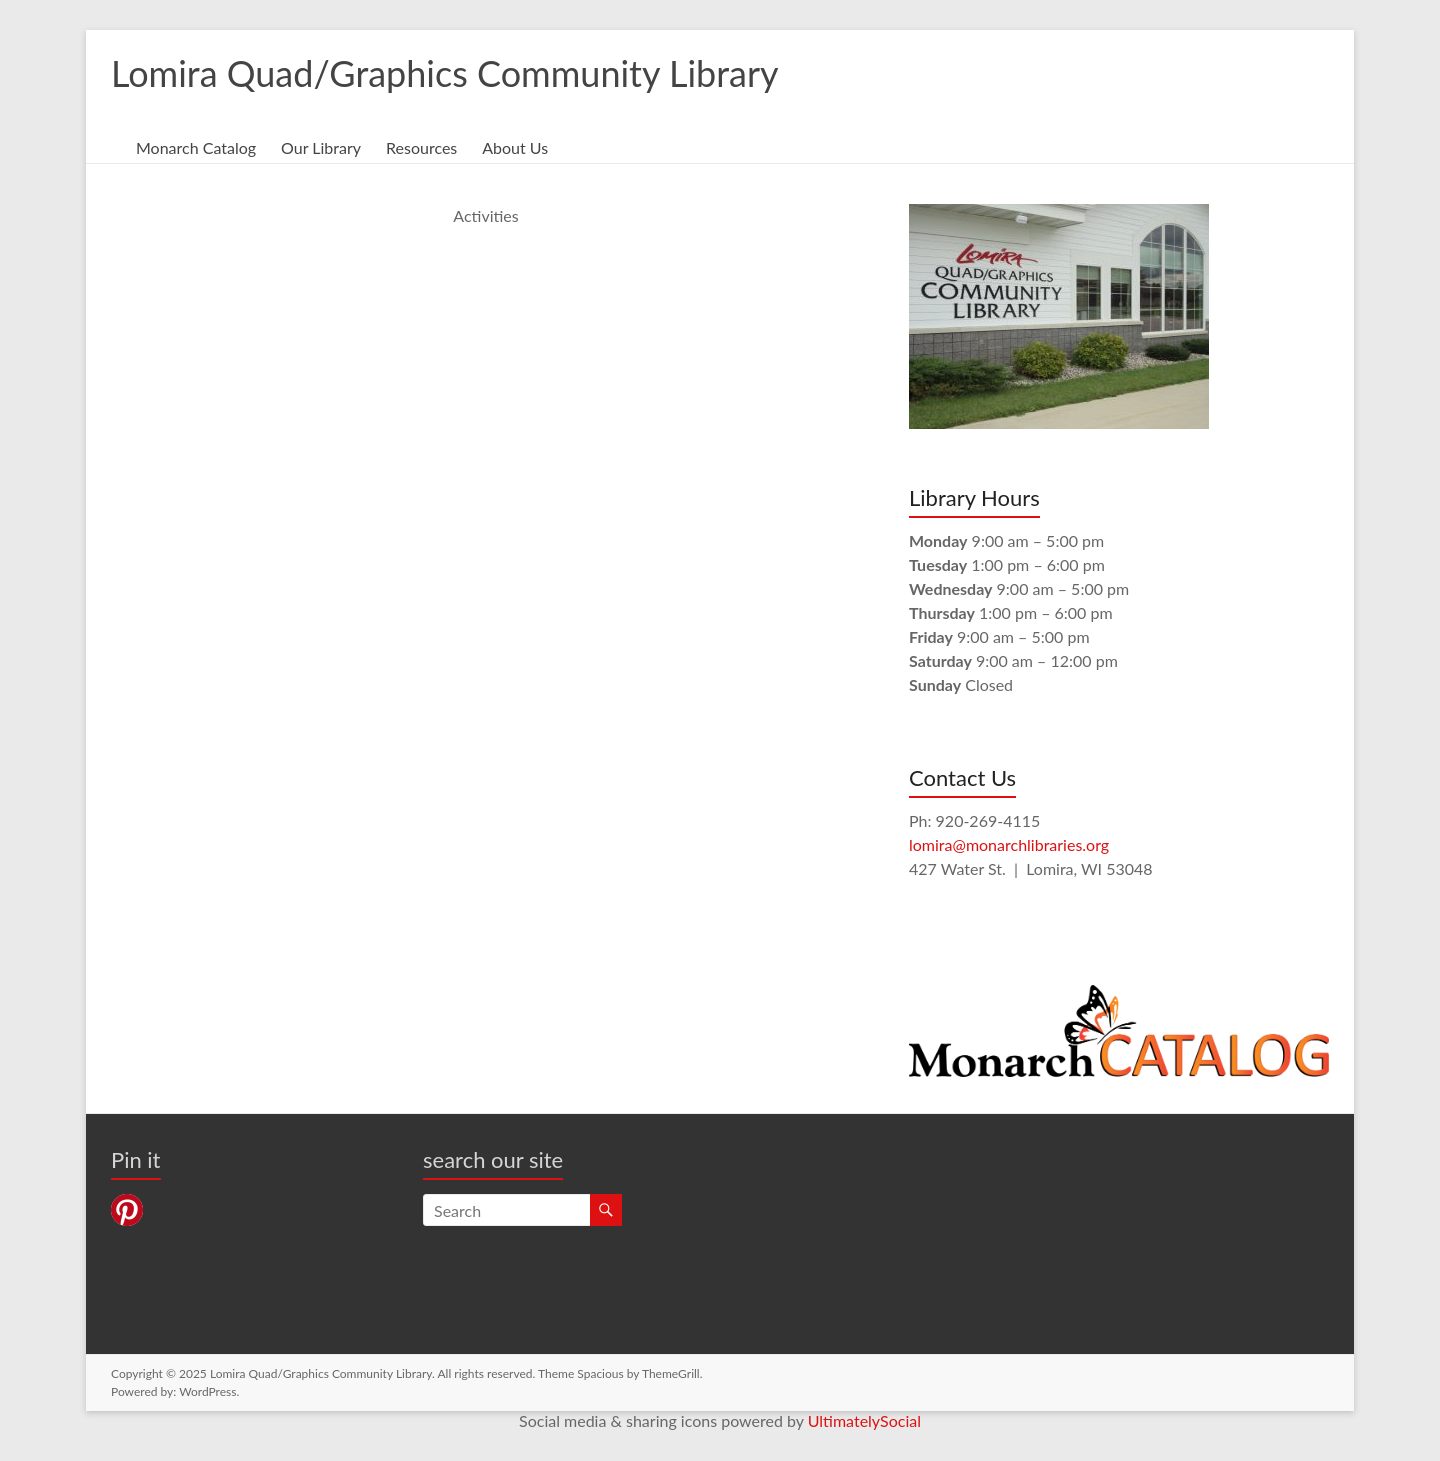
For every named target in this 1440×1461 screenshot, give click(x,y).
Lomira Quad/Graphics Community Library (445, 73)
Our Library (321, 147)
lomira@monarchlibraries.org (1009, 844)
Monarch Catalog (196, 147)
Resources (421, 147)
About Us (515, 147)
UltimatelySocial (864, 1420)
